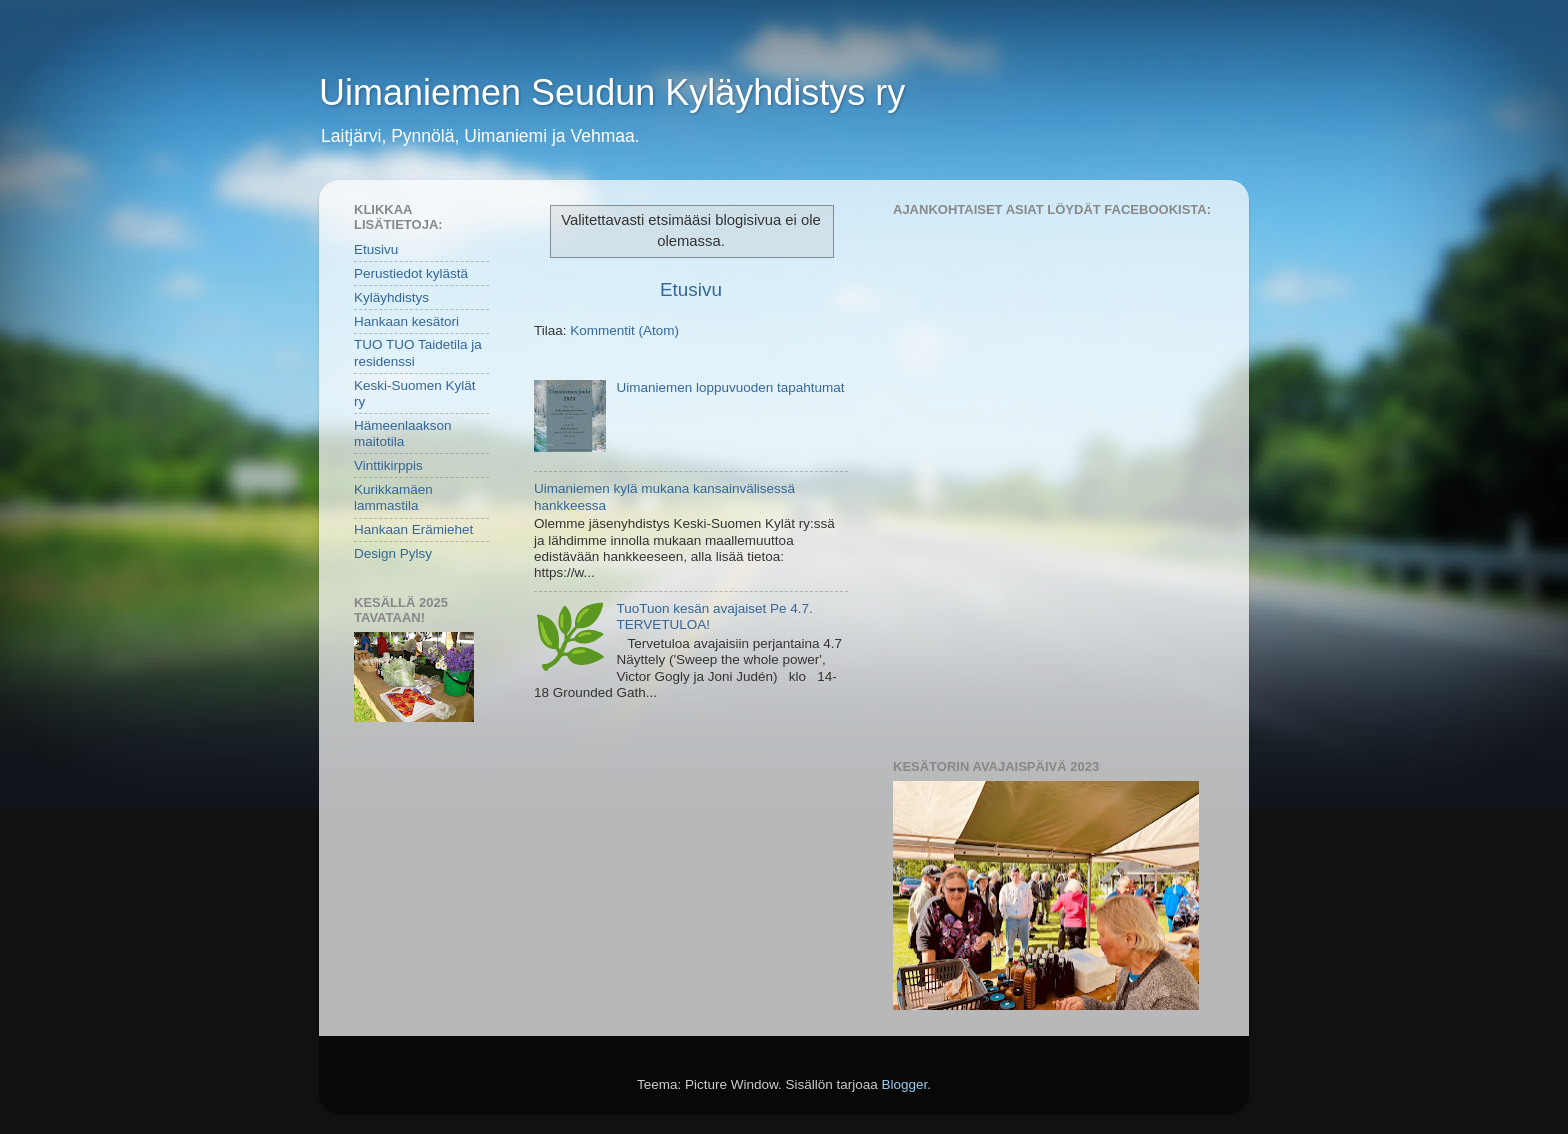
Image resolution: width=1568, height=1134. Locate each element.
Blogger (905, 1084)
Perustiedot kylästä (411, 273)
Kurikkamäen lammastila (393, 497)
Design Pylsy (393, 553)
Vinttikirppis (388, 465)
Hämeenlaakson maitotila (403, 433)
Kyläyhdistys (391, 297)
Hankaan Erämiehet (413, 529)
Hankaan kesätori (406, 321)
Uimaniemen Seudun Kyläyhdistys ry (612, 92)
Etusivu (691, 289)
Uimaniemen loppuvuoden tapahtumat (730, 387)
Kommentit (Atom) (624, 330)
